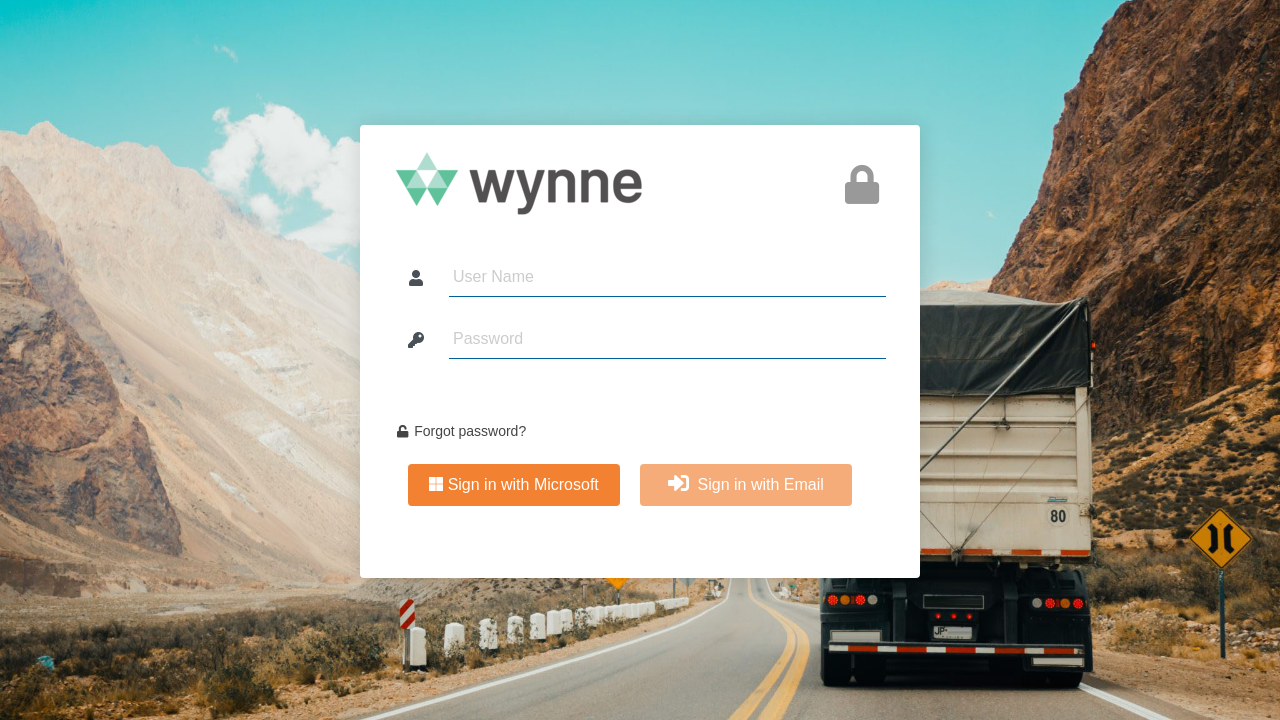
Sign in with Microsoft (514, 484)
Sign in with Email (746, 484)
